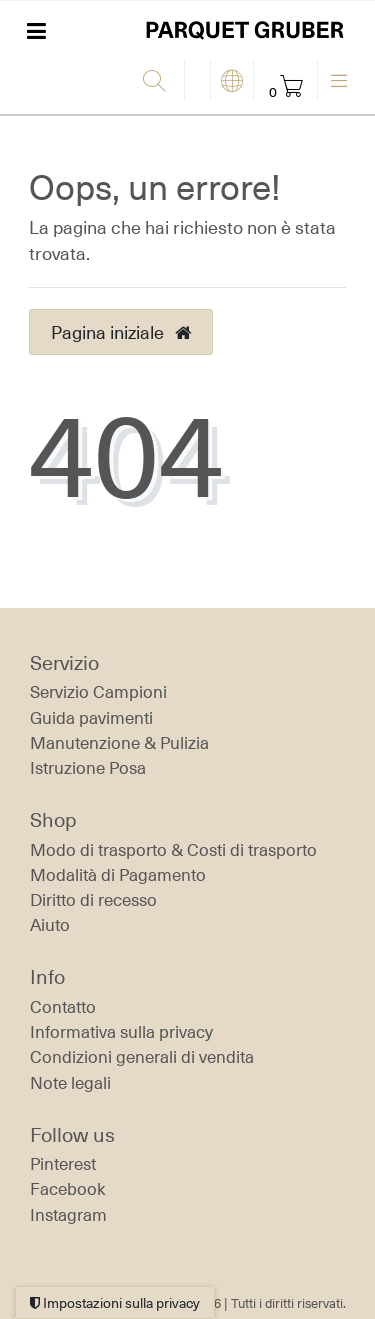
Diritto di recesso (93, 900)
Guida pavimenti (91, 718)
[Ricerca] (158, 82)
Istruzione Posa (88, 768)
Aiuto (50, 925)
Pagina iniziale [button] (121, 332)
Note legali (70, 1083)
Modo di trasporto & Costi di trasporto (173, 850)
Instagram (68, 1215)
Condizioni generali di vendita (142, 1057)
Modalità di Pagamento (118, 875)
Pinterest (63, 1164)
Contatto (63, 1007)
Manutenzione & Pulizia (119, 743)
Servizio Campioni (98, 692)
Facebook (68, 1189)
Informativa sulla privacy (121, 1032)
